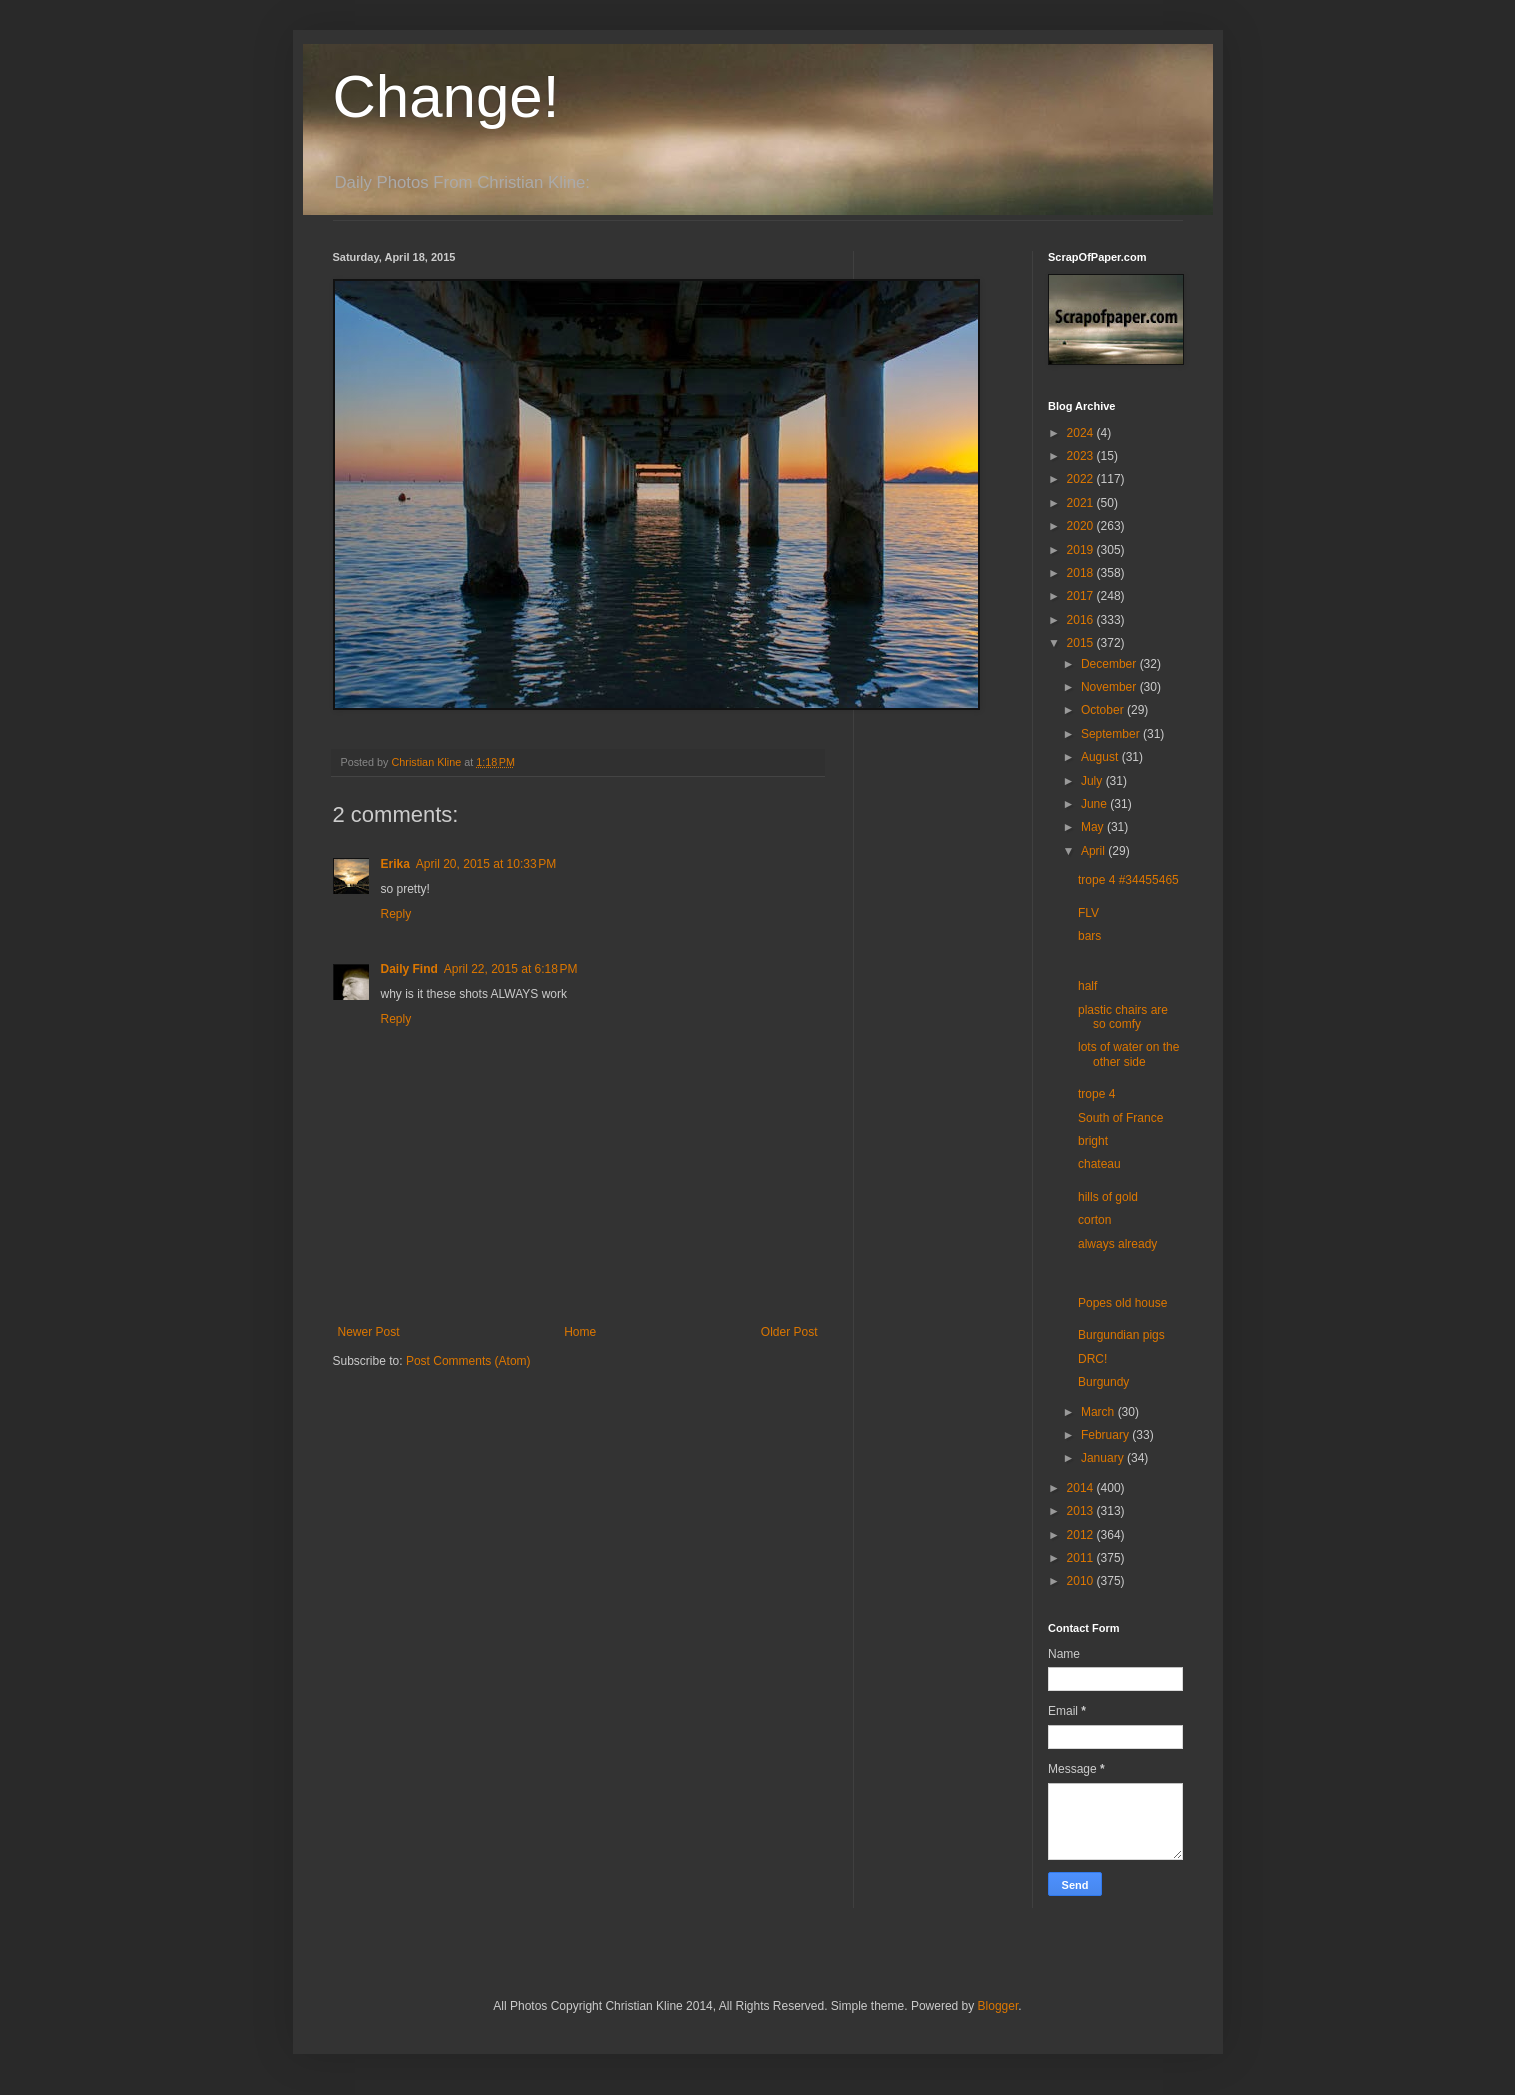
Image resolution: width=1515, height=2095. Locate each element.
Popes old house (1122, 1303)
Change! (446, 96)
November (1110, 687)
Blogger (998, 2006)
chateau (1099, 1164)
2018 (1082, 573)
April (1094, 851)
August (1101, 757)
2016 (1082, 620)
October (1104, 710)
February (1106, 1435)
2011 (1082, 1558)
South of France (1120, 1118)
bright (1093, 1141)
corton (1094, 1220)
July (1093, 781)
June (1095, 804)
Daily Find (409, 969)
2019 (1082, 550)
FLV (1088, 913)
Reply (396, 914)
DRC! (1092, 1359)
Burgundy (1103, 1382)
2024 (1082, 433)
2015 (1082, 643)
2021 (1082, 503)
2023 (1082, 456)
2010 (1082, 1581)
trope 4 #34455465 (1128, 880)
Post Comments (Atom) (468, 1361)
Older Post (789, 1332)
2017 (1082, 596)
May (1094, 827)
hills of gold (1108, 1197)
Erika (395, 864)
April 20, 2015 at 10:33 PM (486, 864)
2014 (1082, 1488)
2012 (1082, 1535)
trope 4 (1096, 1094)
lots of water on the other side (1128, 1054)
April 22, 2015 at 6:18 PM (511, 969)
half (1087, 986)
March (1099, 1412)
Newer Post (369, 1332)
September (1112, 734)
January (1104, 1458)
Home (580, 1332)
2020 (1082, 526)
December (1110, 664)
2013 (1082, 1511)
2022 (1082, 479)
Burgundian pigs (1121, 1335)
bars (1089, 936)
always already (1117, 1244)
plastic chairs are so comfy (1123, 1017)
